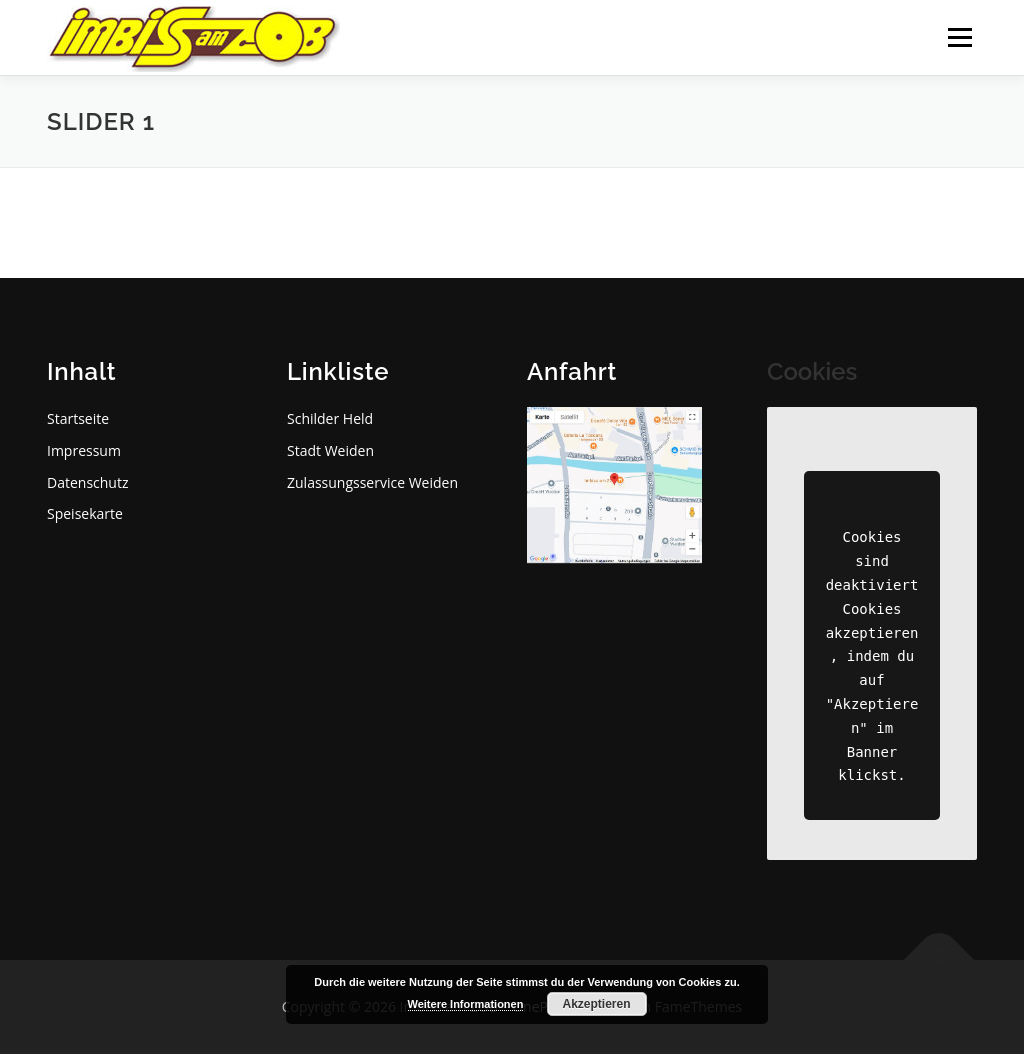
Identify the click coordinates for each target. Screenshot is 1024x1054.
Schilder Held (330, 418)
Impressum (84, 450)
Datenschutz (87, 482)
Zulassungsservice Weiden (372, 482)
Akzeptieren (596, 1004)
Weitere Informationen (466, 1004)
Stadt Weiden (330, 450)
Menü (959, 37)
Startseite (78, 418)
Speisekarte (85, 513)
